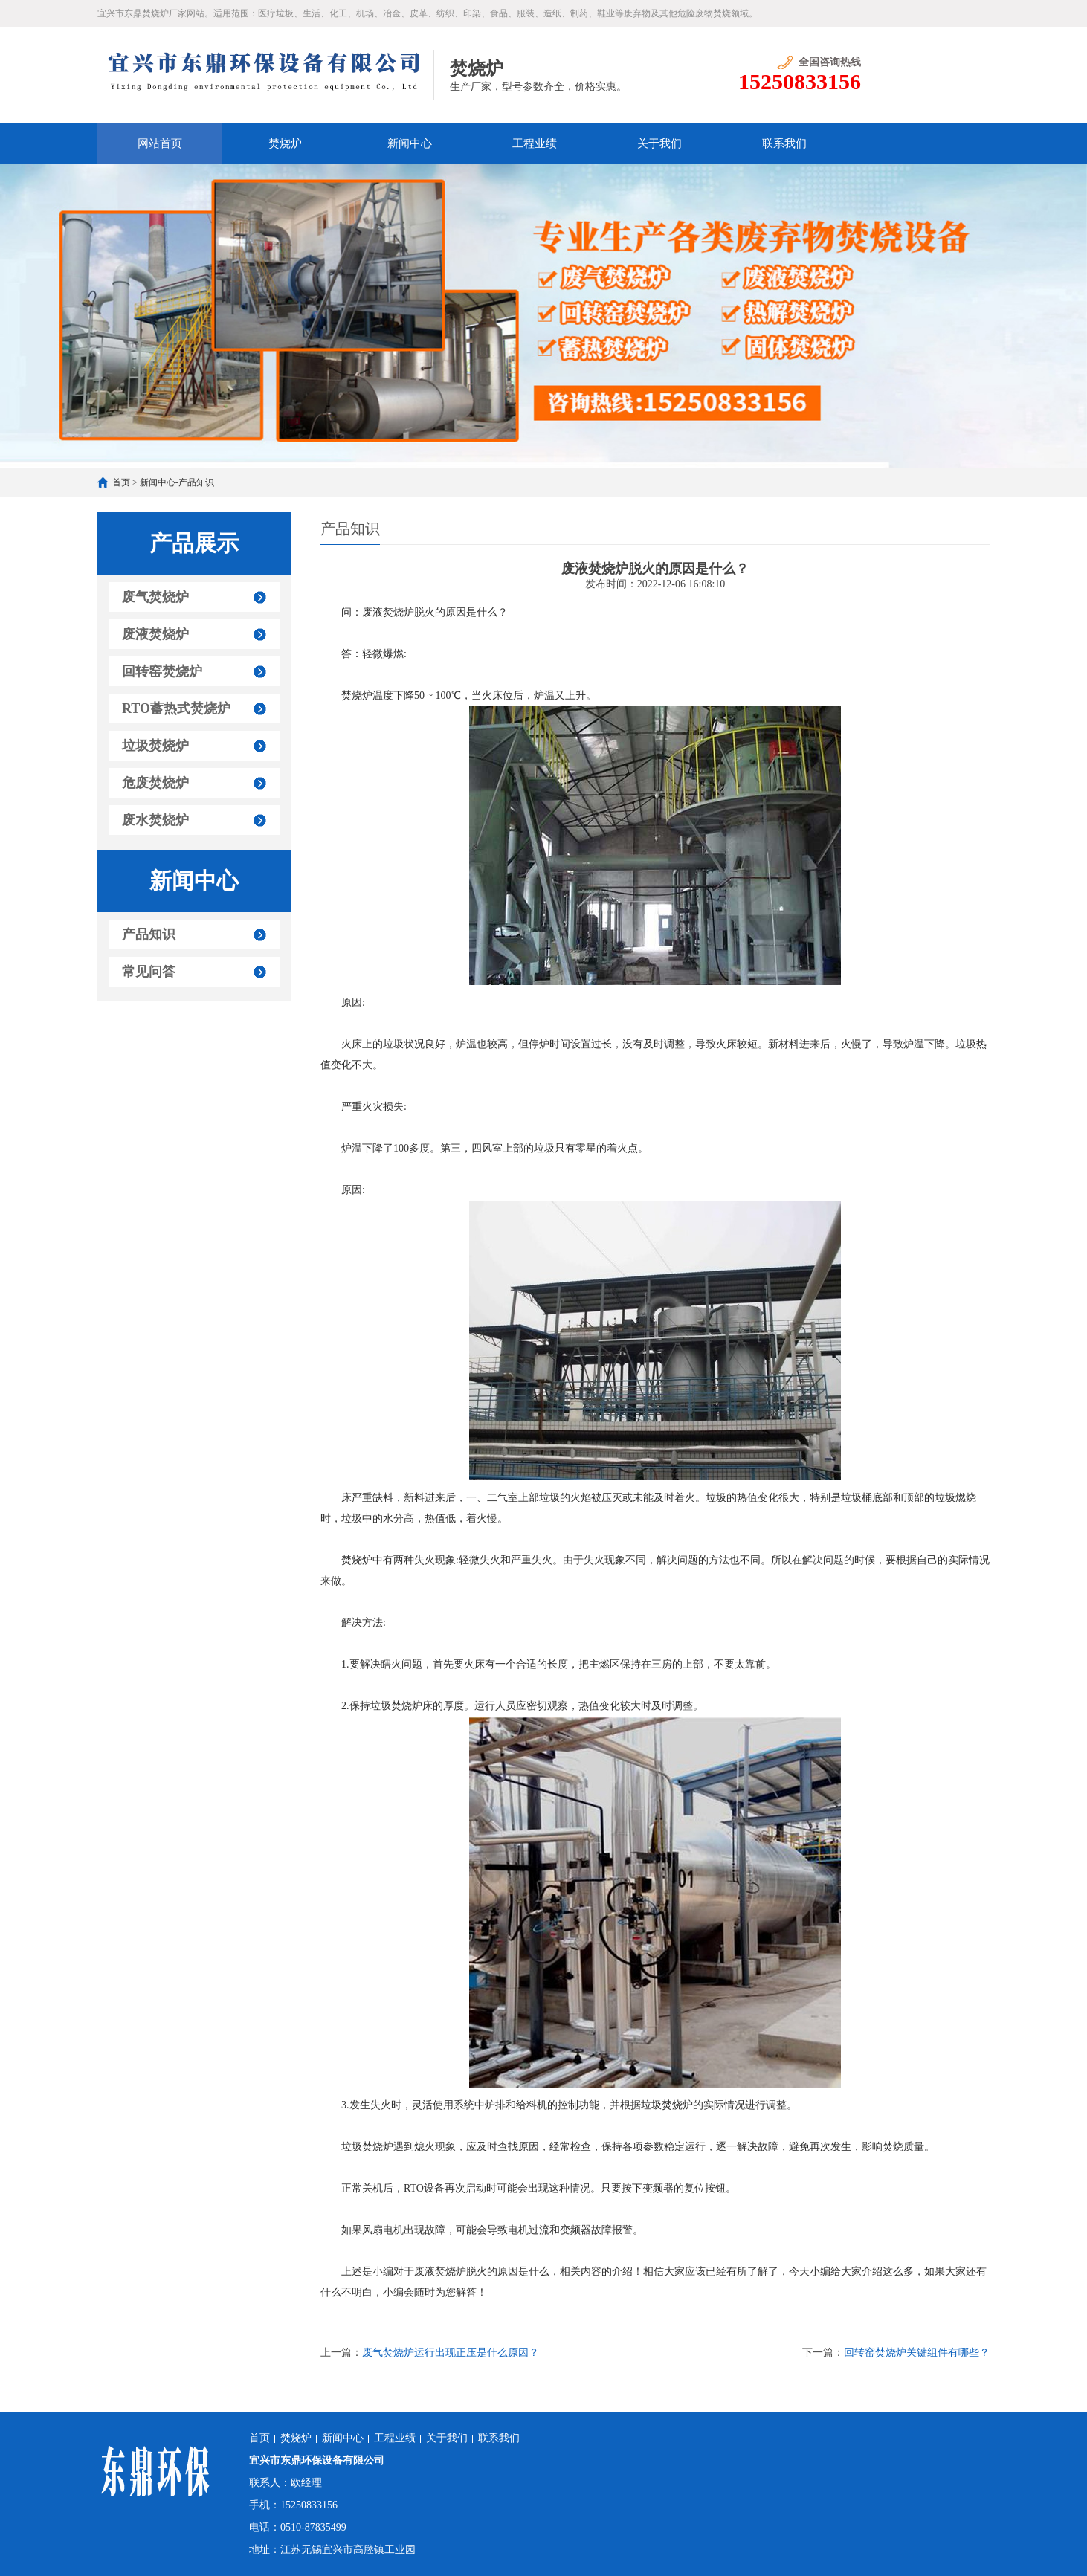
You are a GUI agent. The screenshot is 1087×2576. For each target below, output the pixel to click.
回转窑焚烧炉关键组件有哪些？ (917, 2352)
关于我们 (659, 143)
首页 (121, 482)
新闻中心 (409, 143)
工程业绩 (534, 143)
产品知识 (196, 482)
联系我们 (784, 143)
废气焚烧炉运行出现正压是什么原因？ (450, 2352)
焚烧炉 (285, 143)
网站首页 (160, 143)
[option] (543, 316)
